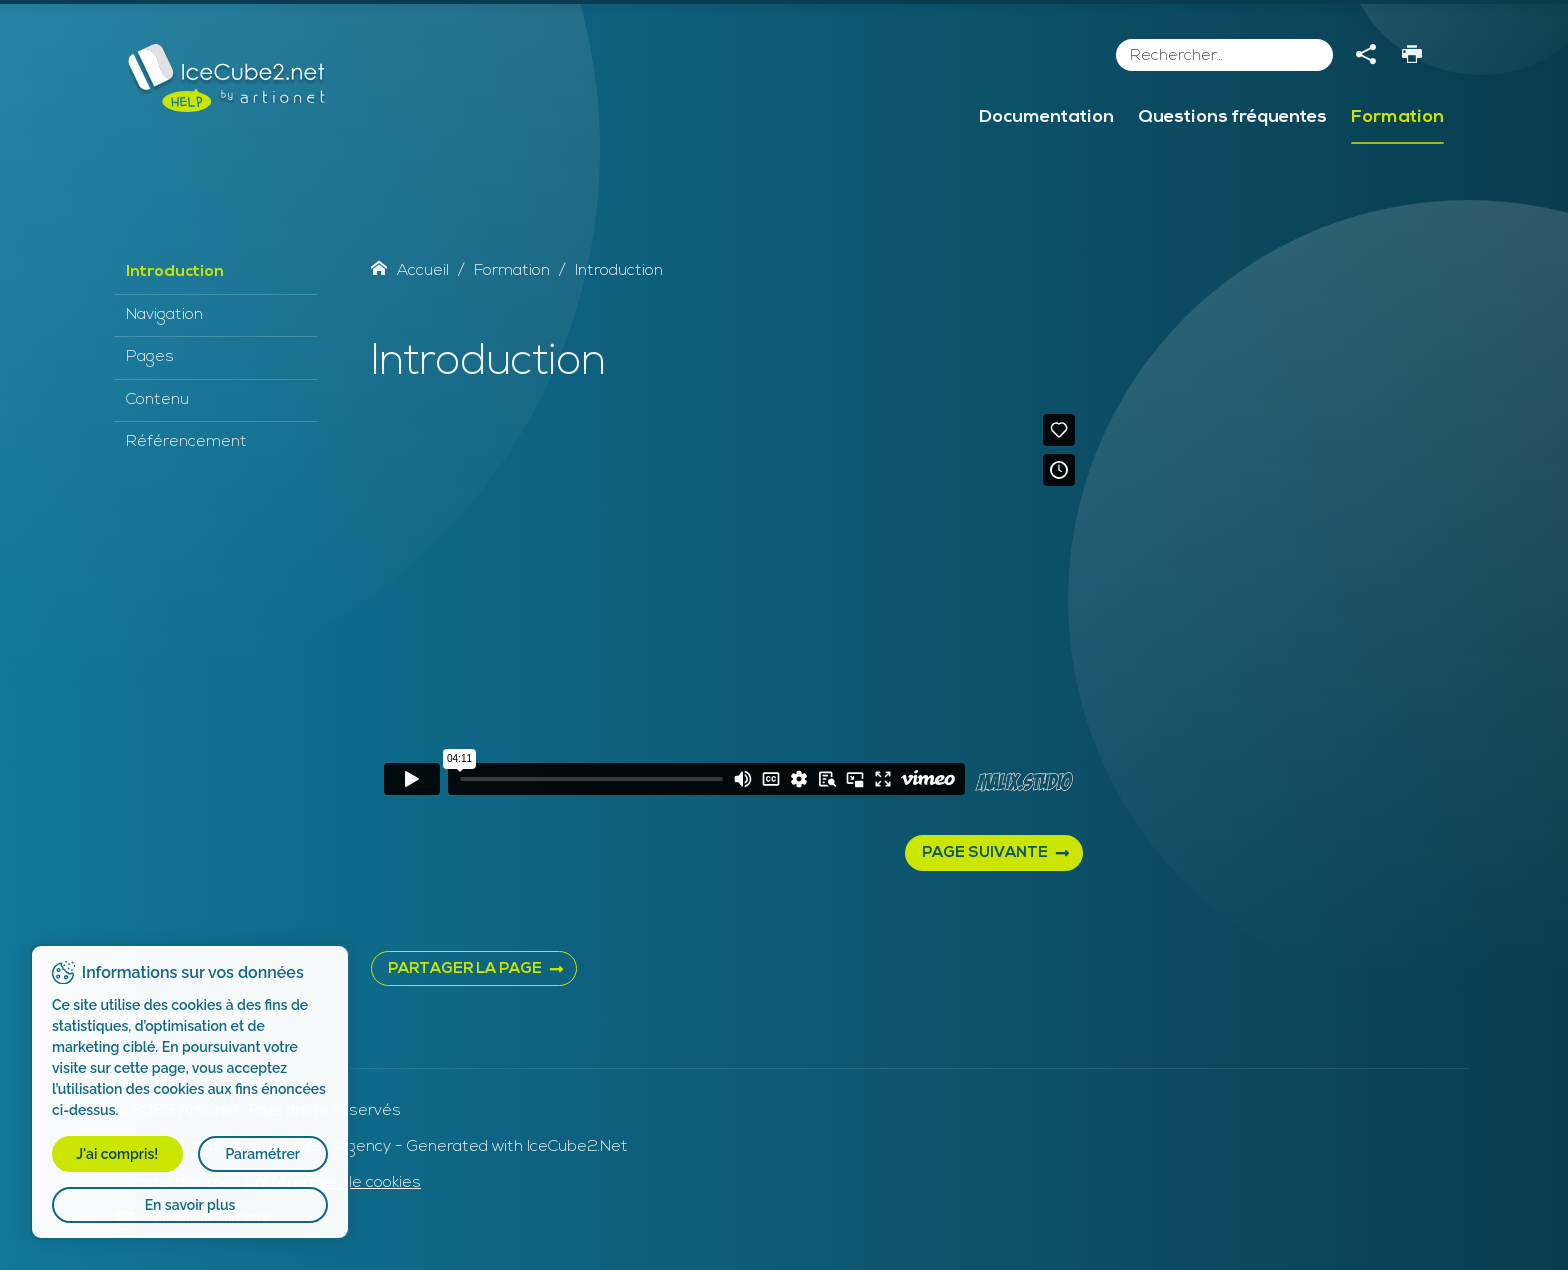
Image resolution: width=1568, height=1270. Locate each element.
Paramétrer (262, 1154)
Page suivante (985, 853)
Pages (150, 357)
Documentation (1046, 117)
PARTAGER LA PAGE (465, 969)
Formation (1397, 117)
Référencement (186, 442)
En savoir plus (190, 1205)
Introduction (175, 272)
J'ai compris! (117, 1154)
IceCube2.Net (577, 1147)
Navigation (164, 315)
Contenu (157, 400)
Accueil (410, 271)
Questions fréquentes (1232, 117)
